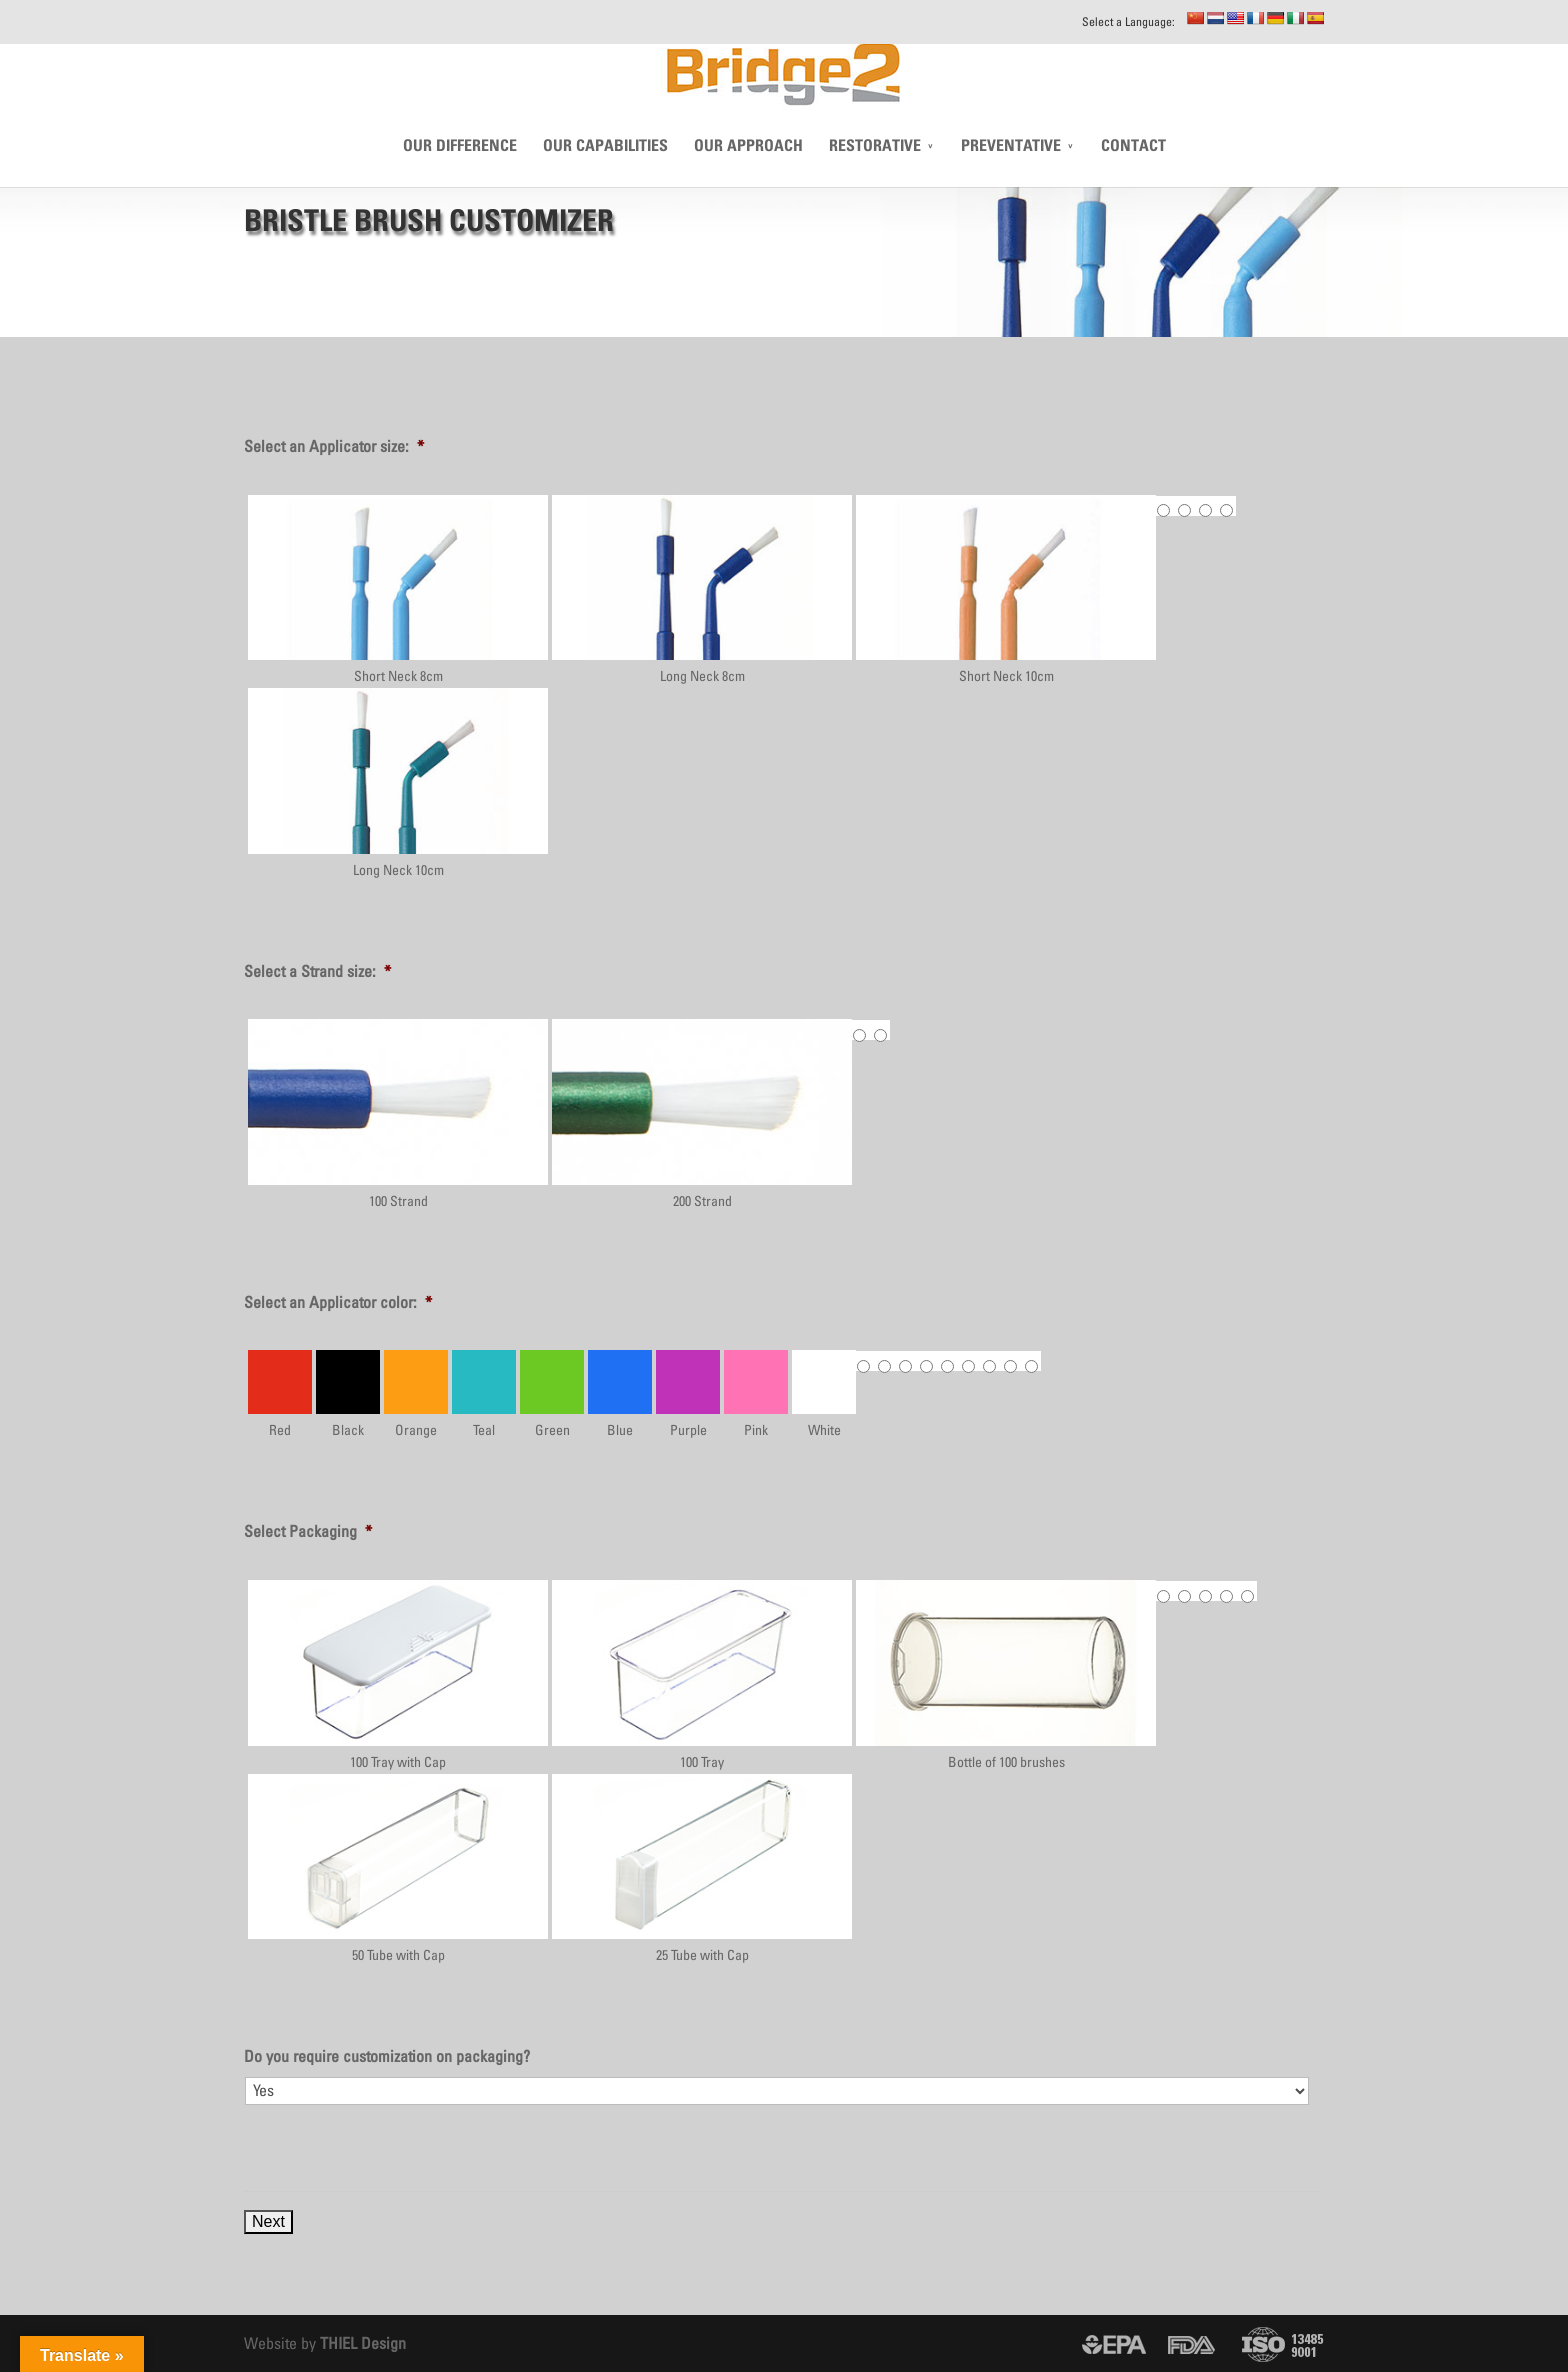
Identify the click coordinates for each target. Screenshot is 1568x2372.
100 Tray (702, 1674)
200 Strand (702, 1113)
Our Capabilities (605, 175)
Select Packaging (308, 1531)
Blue (620, 1394)
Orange (416, 1394)
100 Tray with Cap (398, 1674)
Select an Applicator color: (338, 1302)
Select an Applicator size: (334, 446)
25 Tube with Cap (702, 1868)
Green (552, 1394)
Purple (688, 1394)
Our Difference (460, 175)
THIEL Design (363, 2343)
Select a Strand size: (317, 971)
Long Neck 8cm (702, 589)
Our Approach (748, 175)
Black (348, 1394)
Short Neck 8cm (398, 589)
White (824, 1394)
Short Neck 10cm (1006, 589)
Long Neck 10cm (398, 782)
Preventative (1011, 175)
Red (280, 1394)
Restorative (875, 175)
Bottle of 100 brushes (1006, 1674)
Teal (484, 1394)
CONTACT (1133, 175)
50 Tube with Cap (398, 1868)
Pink (756, 1394)
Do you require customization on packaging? (387, 2056)
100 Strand (398, 1113)
